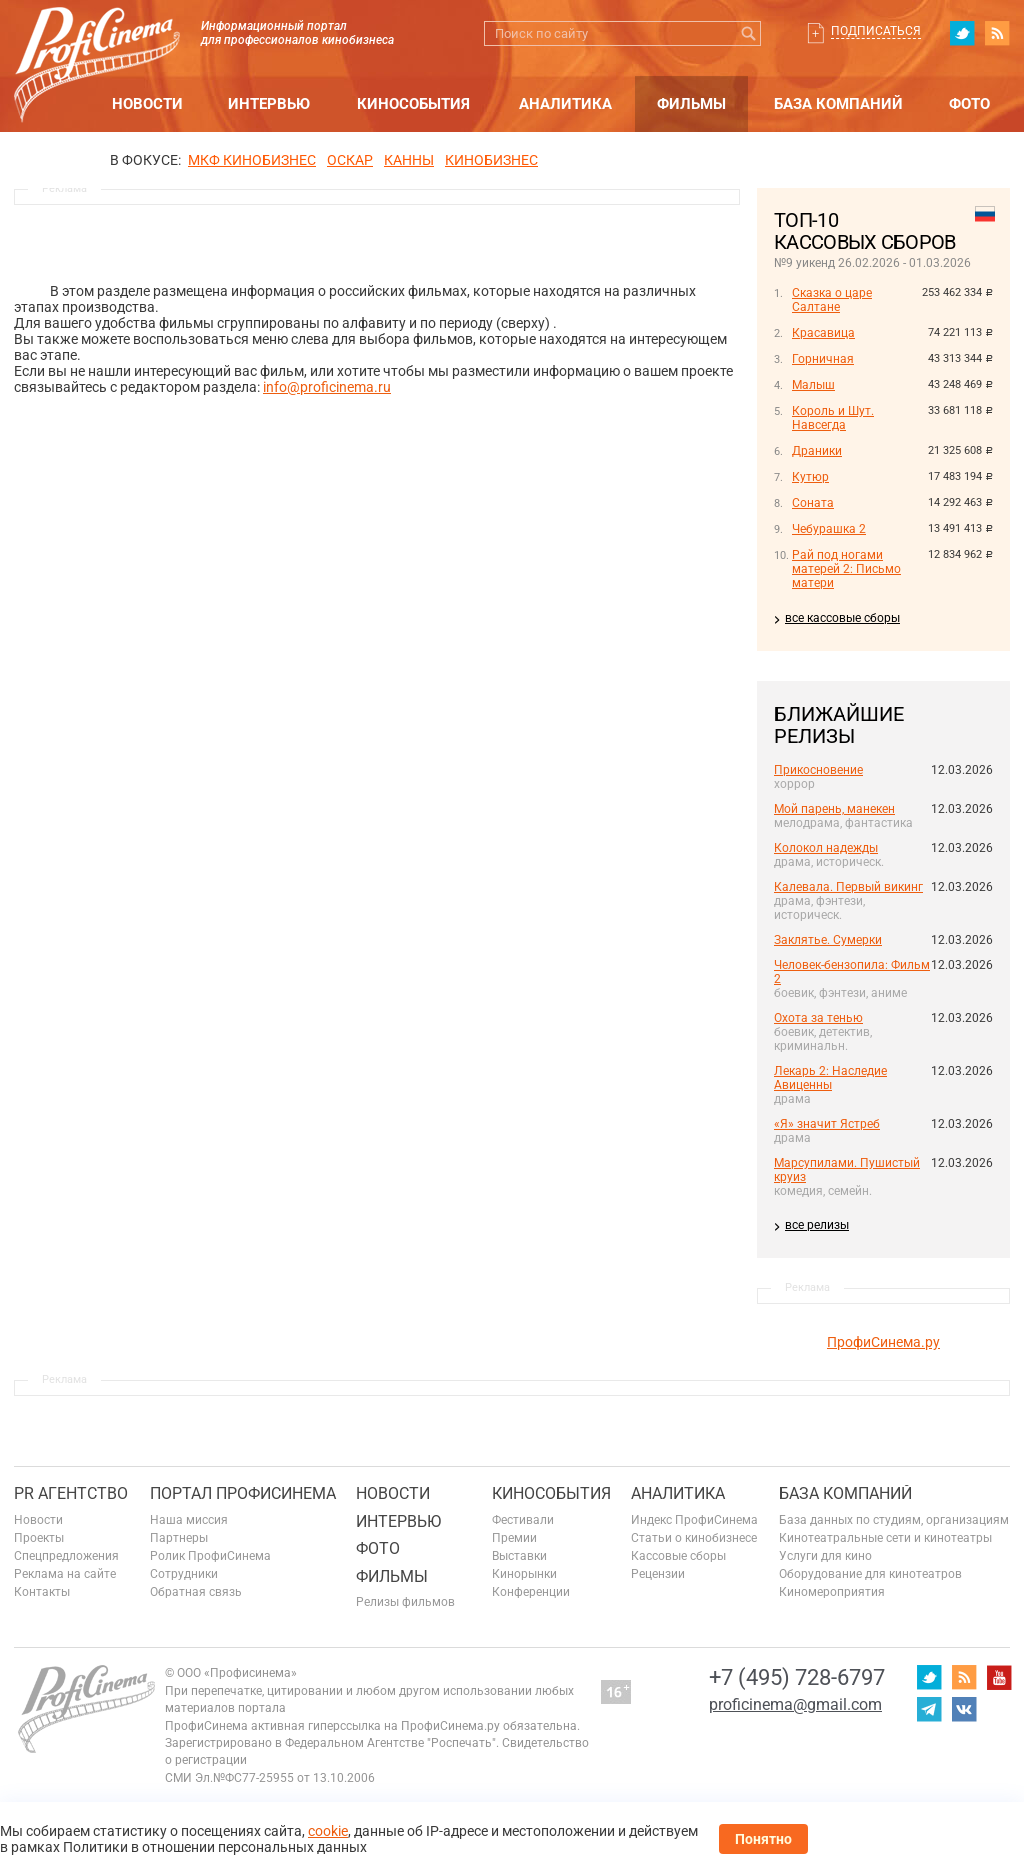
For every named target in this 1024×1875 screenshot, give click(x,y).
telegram (929, 1709)
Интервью (269, 104)
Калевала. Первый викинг (848, 887)
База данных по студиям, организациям (894, 1520)
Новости (147, 104)
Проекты (39, 1538)
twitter (962, 33)
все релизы (817, 1225)
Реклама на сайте (65, 1574)
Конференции (531, 1592)
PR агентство (71, 1493)
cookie (328, 1831)
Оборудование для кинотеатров (870, 1574)
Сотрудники (184, 1574)
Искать (748, 33)
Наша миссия (189, 1520)
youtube (999, 1677)
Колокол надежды (826, 848)
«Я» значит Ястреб (827, 1124)
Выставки (519, 1556)
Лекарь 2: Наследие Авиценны (830, 1078)
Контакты (42, 1592)
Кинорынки (524, 1574)
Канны (409, 160)
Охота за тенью (818, 1018)
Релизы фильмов (405, 1602)
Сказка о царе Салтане (832, 300)
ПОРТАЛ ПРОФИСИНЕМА (243, 1493)
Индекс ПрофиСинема (694, 1520)
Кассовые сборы (678, 1556)
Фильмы (691, 104)
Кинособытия (413, 104)
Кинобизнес (491, 160)
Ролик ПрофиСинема (210, 1556)
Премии (514, 1538)
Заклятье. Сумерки (828, 940)
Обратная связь (196, 1592)
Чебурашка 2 (829, 529)
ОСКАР (350, 160)
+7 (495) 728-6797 (797, 1677)
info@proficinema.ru (327, 387)
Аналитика (565, 104)
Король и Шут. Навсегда (833, 418)
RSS (997, 33)
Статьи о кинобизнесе (694, 1538)
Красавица (823, 333)
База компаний (838, 104)
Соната (813, 503)
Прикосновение (818, 770)
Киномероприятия (832, 1592)
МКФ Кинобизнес (252, 160)
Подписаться (876, 31)
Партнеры (179, 1538)
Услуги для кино (825, 1556)
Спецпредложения (66, 1556)
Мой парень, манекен (834, 809)
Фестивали (523, 1520)
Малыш (813, 385)
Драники (817, 451)
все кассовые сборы (842, 618)
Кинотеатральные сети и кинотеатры (885, 1538)
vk (964, 1709)
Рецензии (658, 1574)
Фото (969, 104)
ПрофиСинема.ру (883, 1342)
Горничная (823, 359)
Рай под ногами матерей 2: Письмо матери (846, 569)
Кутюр (810, 477)
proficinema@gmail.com (795, 1704)
